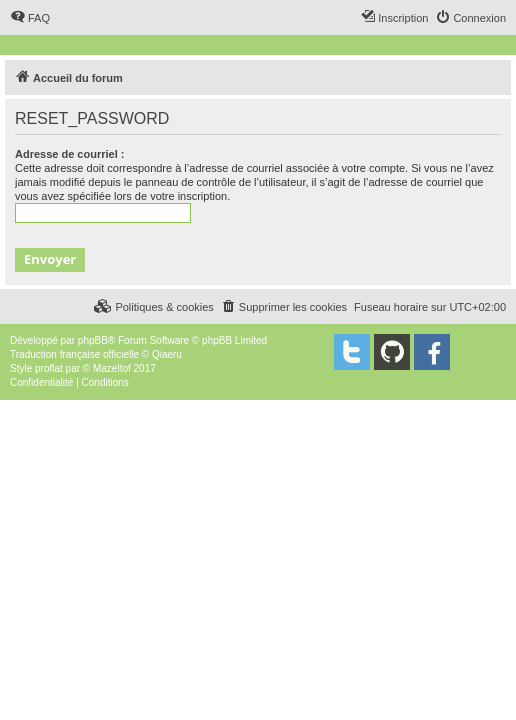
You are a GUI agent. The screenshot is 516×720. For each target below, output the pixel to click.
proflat (49, 368)
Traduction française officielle (74, 354)
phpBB (93, 340)
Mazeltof (112, 368)
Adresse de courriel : (69, 154)
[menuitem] (30, 18)
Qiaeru (167, 354)
